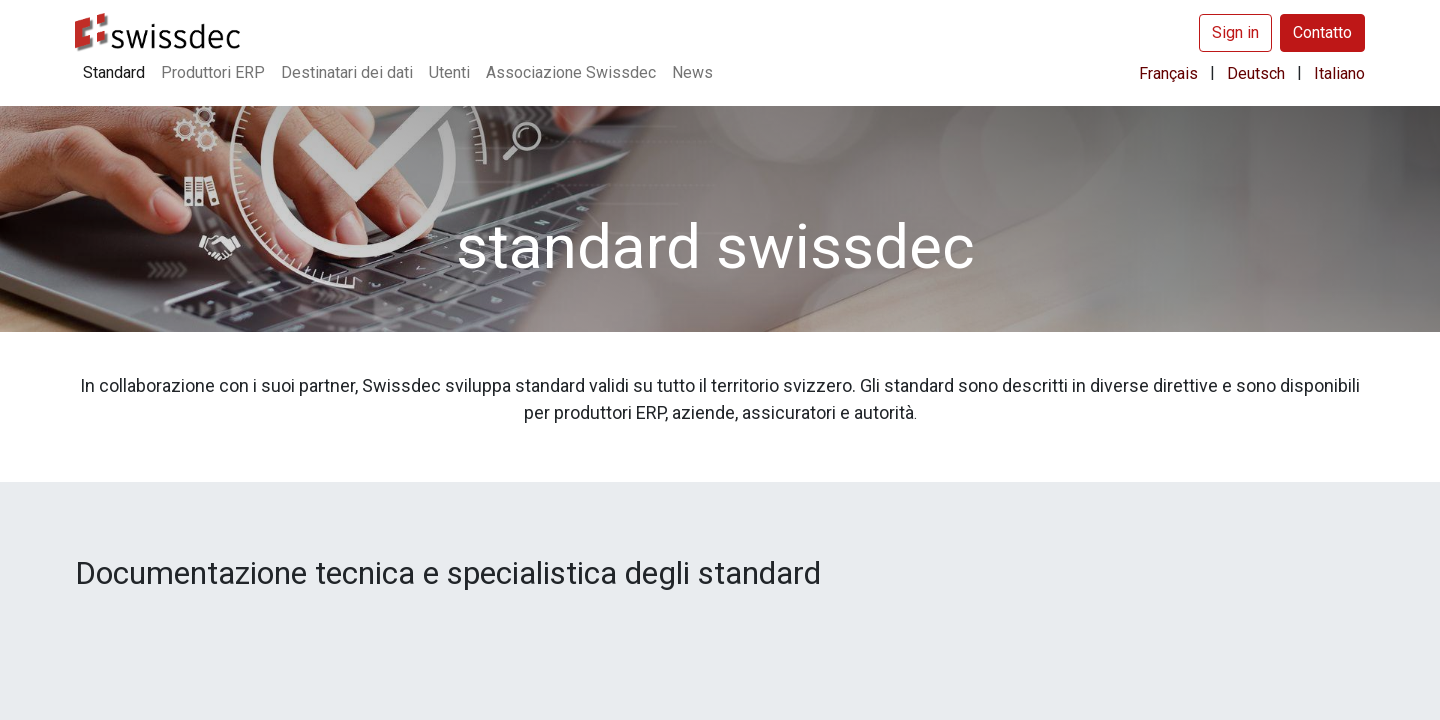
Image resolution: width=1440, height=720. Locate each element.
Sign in (1235, 32)
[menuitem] (114, 73)
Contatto (1322, 32)
